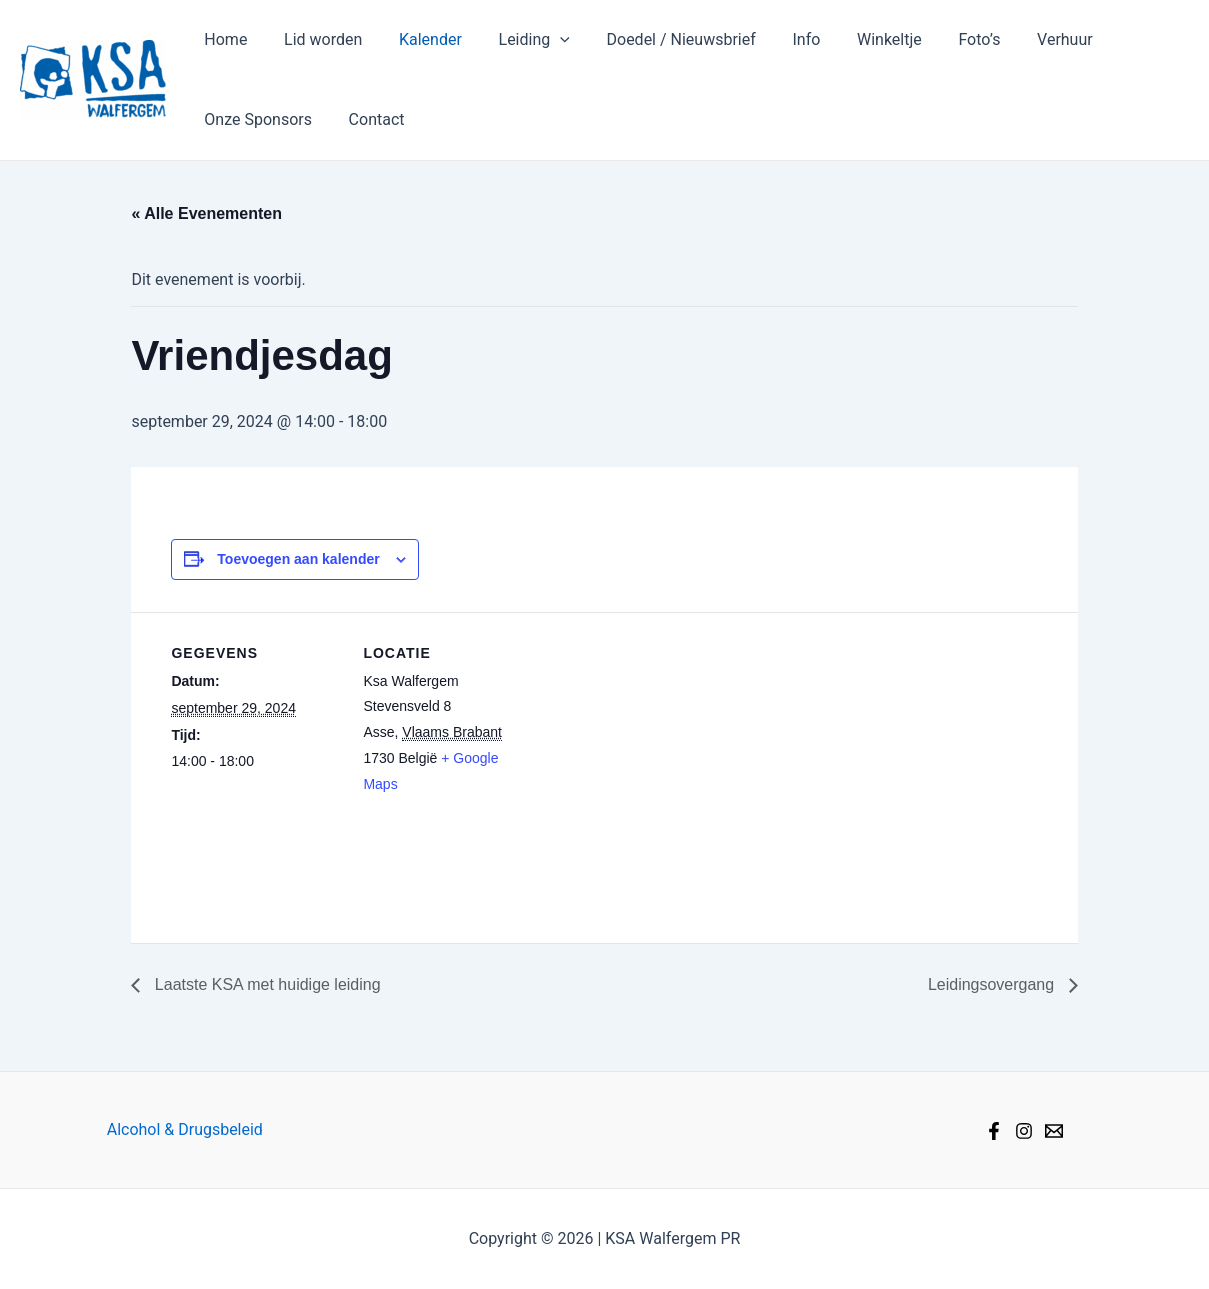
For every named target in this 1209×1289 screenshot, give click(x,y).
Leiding (517, 40)
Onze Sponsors (256, 119)
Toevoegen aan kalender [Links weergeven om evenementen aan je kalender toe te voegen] (298, 559)
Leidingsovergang (993, 984)
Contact (370, 119)
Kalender (418, 39)
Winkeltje (859, 39)
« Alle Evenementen (206, 213)
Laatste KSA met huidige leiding (265, 984)
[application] (544, 40)
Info (781, 39)
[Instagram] (1024, 1131)
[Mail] (1054, 1131)
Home (223, 39)
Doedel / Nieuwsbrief (660, 39)
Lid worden (316, 39)
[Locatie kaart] (660, 750)
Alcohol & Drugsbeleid (185, 1129)
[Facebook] (994, 1131)
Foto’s (945, 39)
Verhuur (1025, 39)
